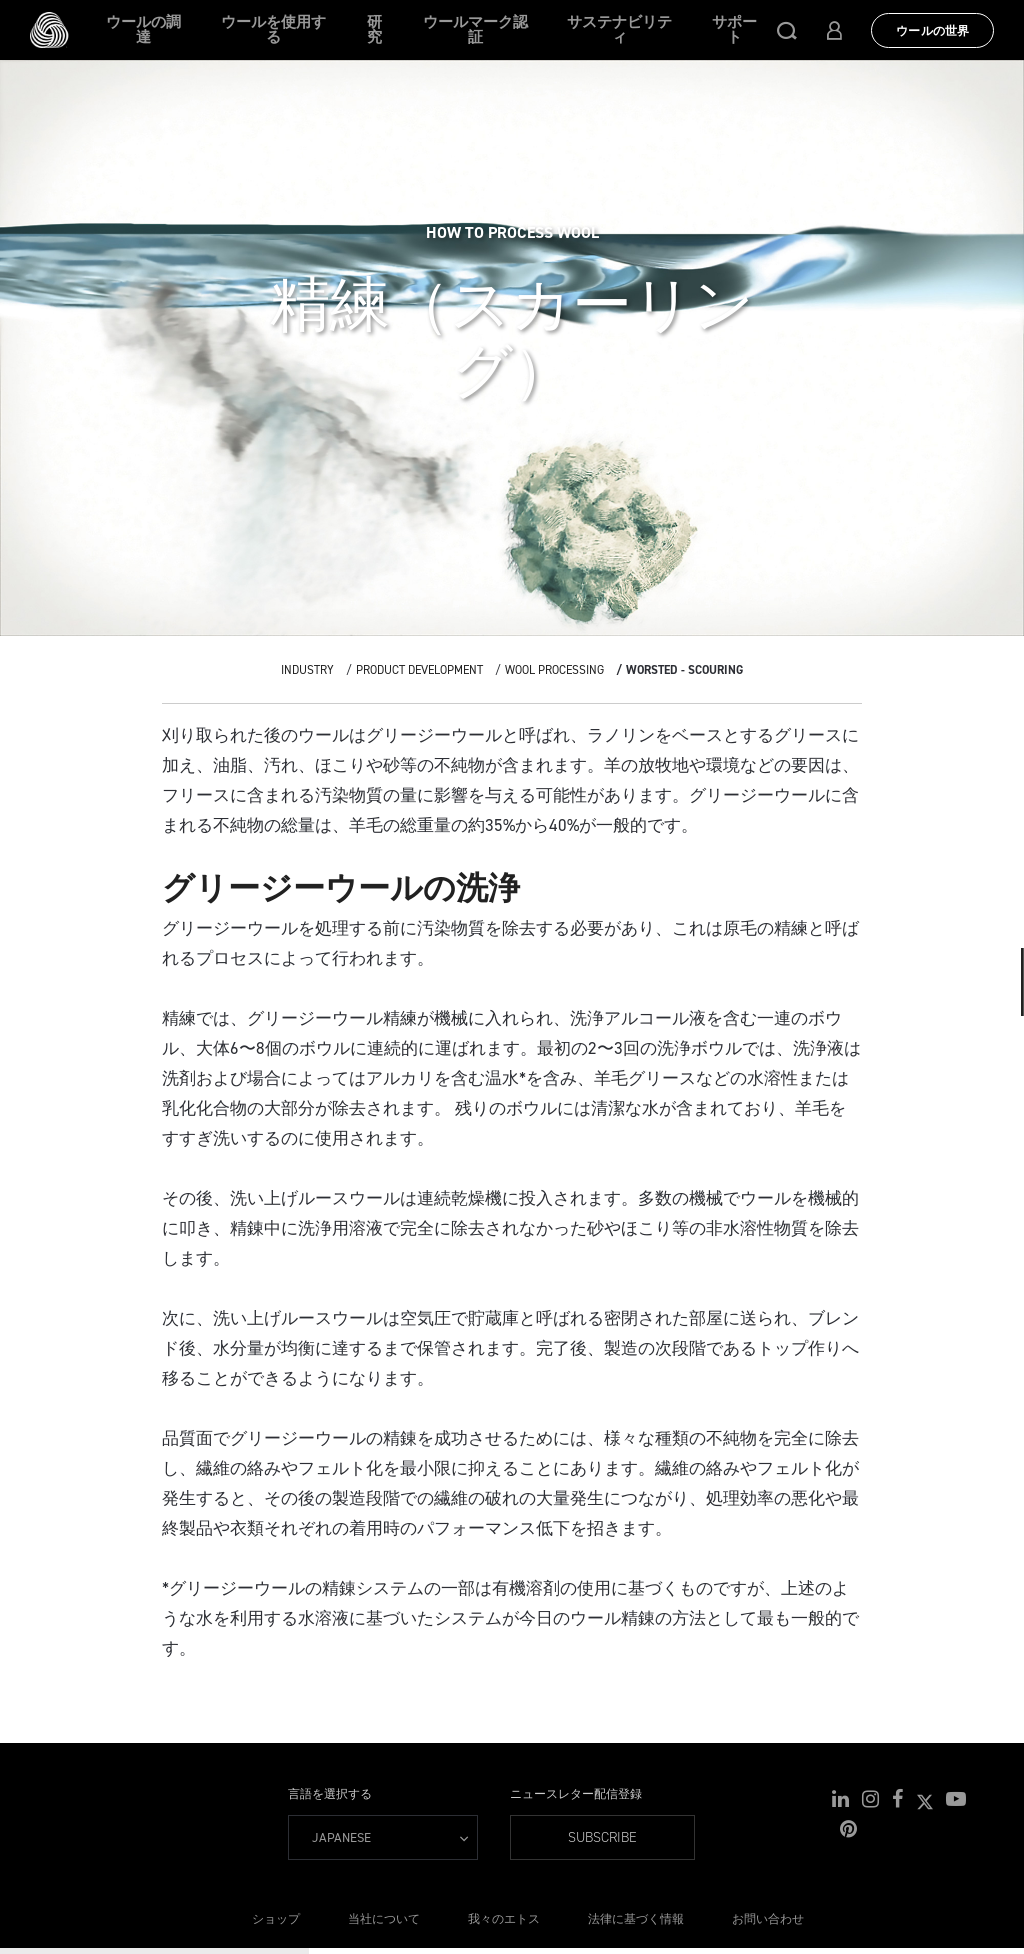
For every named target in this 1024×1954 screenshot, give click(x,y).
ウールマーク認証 (475, 29)
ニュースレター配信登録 (576, 1794)
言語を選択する (330, 1794)
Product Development (419, 670)
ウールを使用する (273, 29)
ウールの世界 (932, 31)
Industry (307, 670)
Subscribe (602, 1837)
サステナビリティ (619, 29)
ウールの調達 (143, 29)
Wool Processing (554, 670)
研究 (374, 29)
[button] (787, 30)
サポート (734, 29)
